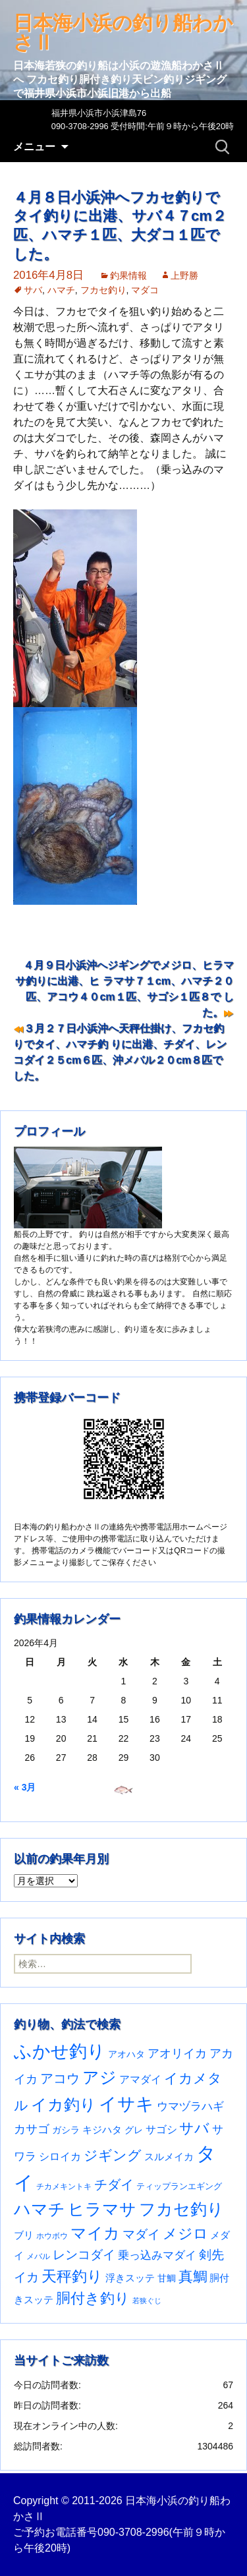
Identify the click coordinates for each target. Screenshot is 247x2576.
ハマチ (61, 290)
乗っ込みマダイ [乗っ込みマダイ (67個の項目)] (157, 2255)
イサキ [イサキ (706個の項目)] (126, 2104)
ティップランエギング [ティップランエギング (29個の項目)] (179, 2186)
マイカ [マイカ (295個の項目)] (95, 2233)
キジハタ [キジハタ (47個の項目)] (102, 2129)
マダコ (145, 290)
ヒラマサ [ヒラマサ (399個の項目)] (102, 2209)
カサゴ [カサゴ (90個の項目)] (31, 2129)
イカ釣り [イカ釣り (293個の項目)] (63, 2104)
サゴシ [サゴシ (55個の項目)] (161, 2129)
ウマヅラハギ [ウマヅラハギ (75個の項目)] (190, 2106)
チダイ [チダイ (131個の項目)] (114, 2184)
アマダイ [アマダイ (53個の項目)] (140, 2079)
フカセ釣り (103, 290)
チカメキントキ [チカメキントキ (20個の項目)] (64, 2186)
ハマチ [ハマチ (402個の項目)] (39, 2209)
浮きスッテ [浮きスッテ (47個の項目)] (130, 2277)
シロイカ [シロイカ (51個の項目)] (60, 2156)
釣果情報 (128, 275)
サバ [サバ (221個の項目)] (194, 2128)
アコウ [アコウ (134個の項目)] (60, 2078)
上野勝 (184, 275)
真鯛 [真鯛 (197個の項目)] (192, 2276)
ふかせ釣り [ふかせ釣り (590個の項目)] (59, 2051)
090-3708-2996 (133, 2532)
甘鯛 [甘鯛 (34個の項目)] (166, 2278)
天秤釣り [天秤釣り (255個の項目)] (72, 2276)
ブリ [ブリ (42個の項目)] (24, 2235)
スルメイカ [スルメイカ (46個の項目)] (169, 2156)
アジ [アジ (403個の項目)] (99, 2077)
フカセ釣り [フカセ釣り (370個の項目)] (181, 2209)
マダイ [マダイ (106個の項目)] (141, 2234)
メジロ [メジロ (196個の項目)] (185, 2233)
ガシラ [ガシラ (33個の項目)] (66, 2130)
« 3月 (25, 1787)
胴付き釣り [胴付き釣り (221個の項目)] (93, 2298)
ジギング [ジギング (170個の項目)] (113, 2155)
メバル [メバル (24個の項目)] (38, 2256)
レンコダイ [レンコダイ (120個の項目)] (84, 2254)
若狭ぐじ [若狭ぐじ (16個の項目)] (146, 2300)
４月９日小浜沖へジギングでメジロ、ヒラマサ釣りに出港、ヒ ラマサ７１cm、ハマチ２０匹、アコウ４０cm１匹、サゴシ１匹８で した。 (124, 988)
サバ (33, 290)
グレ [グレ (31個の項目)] (133, 2130)
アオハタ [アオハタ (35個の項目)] (126, 2054)
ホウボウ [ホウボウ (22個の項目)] (52, 2236)
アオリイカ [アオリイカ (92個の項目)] (177, 2053)
